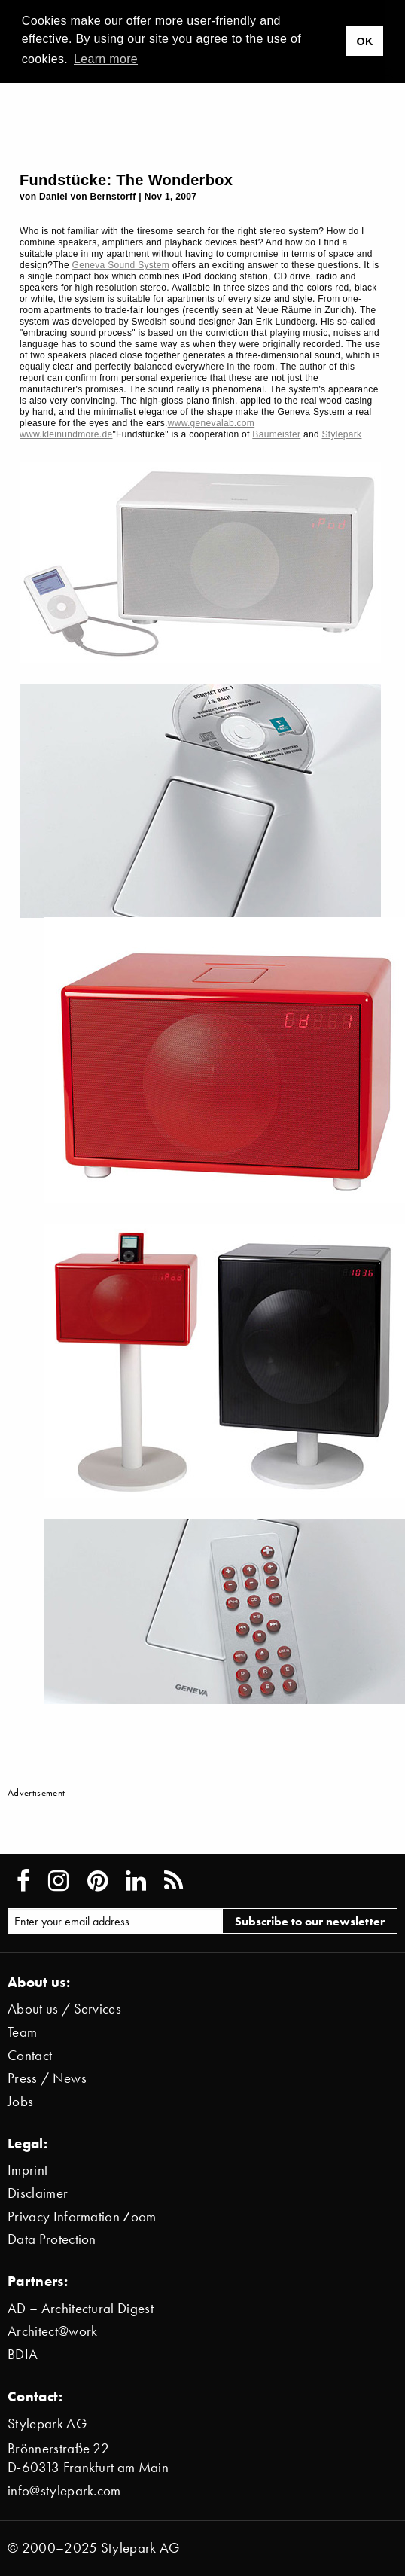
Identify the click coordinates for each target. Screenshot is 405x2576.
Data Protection (52, 2239)
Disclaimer (38, 2193)
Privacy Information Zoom (82, 2216)
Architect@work (52, 2331)
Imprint (27, 2169)
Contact (30, 2055)
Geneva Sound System (120, 265)
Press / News (47, 2078)
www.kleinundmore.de (66, 434)
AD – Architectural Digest (81, 2308)
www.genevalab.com (211, 423)
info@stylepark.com (64, 2490)
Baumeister (276, 434)
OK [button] (364, 41)
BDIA (23, 2354)
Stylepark (342, 434)
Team (22, 2032)
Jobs (20, 2101)
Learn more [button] (106, 59)
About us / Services (64, 2008)
